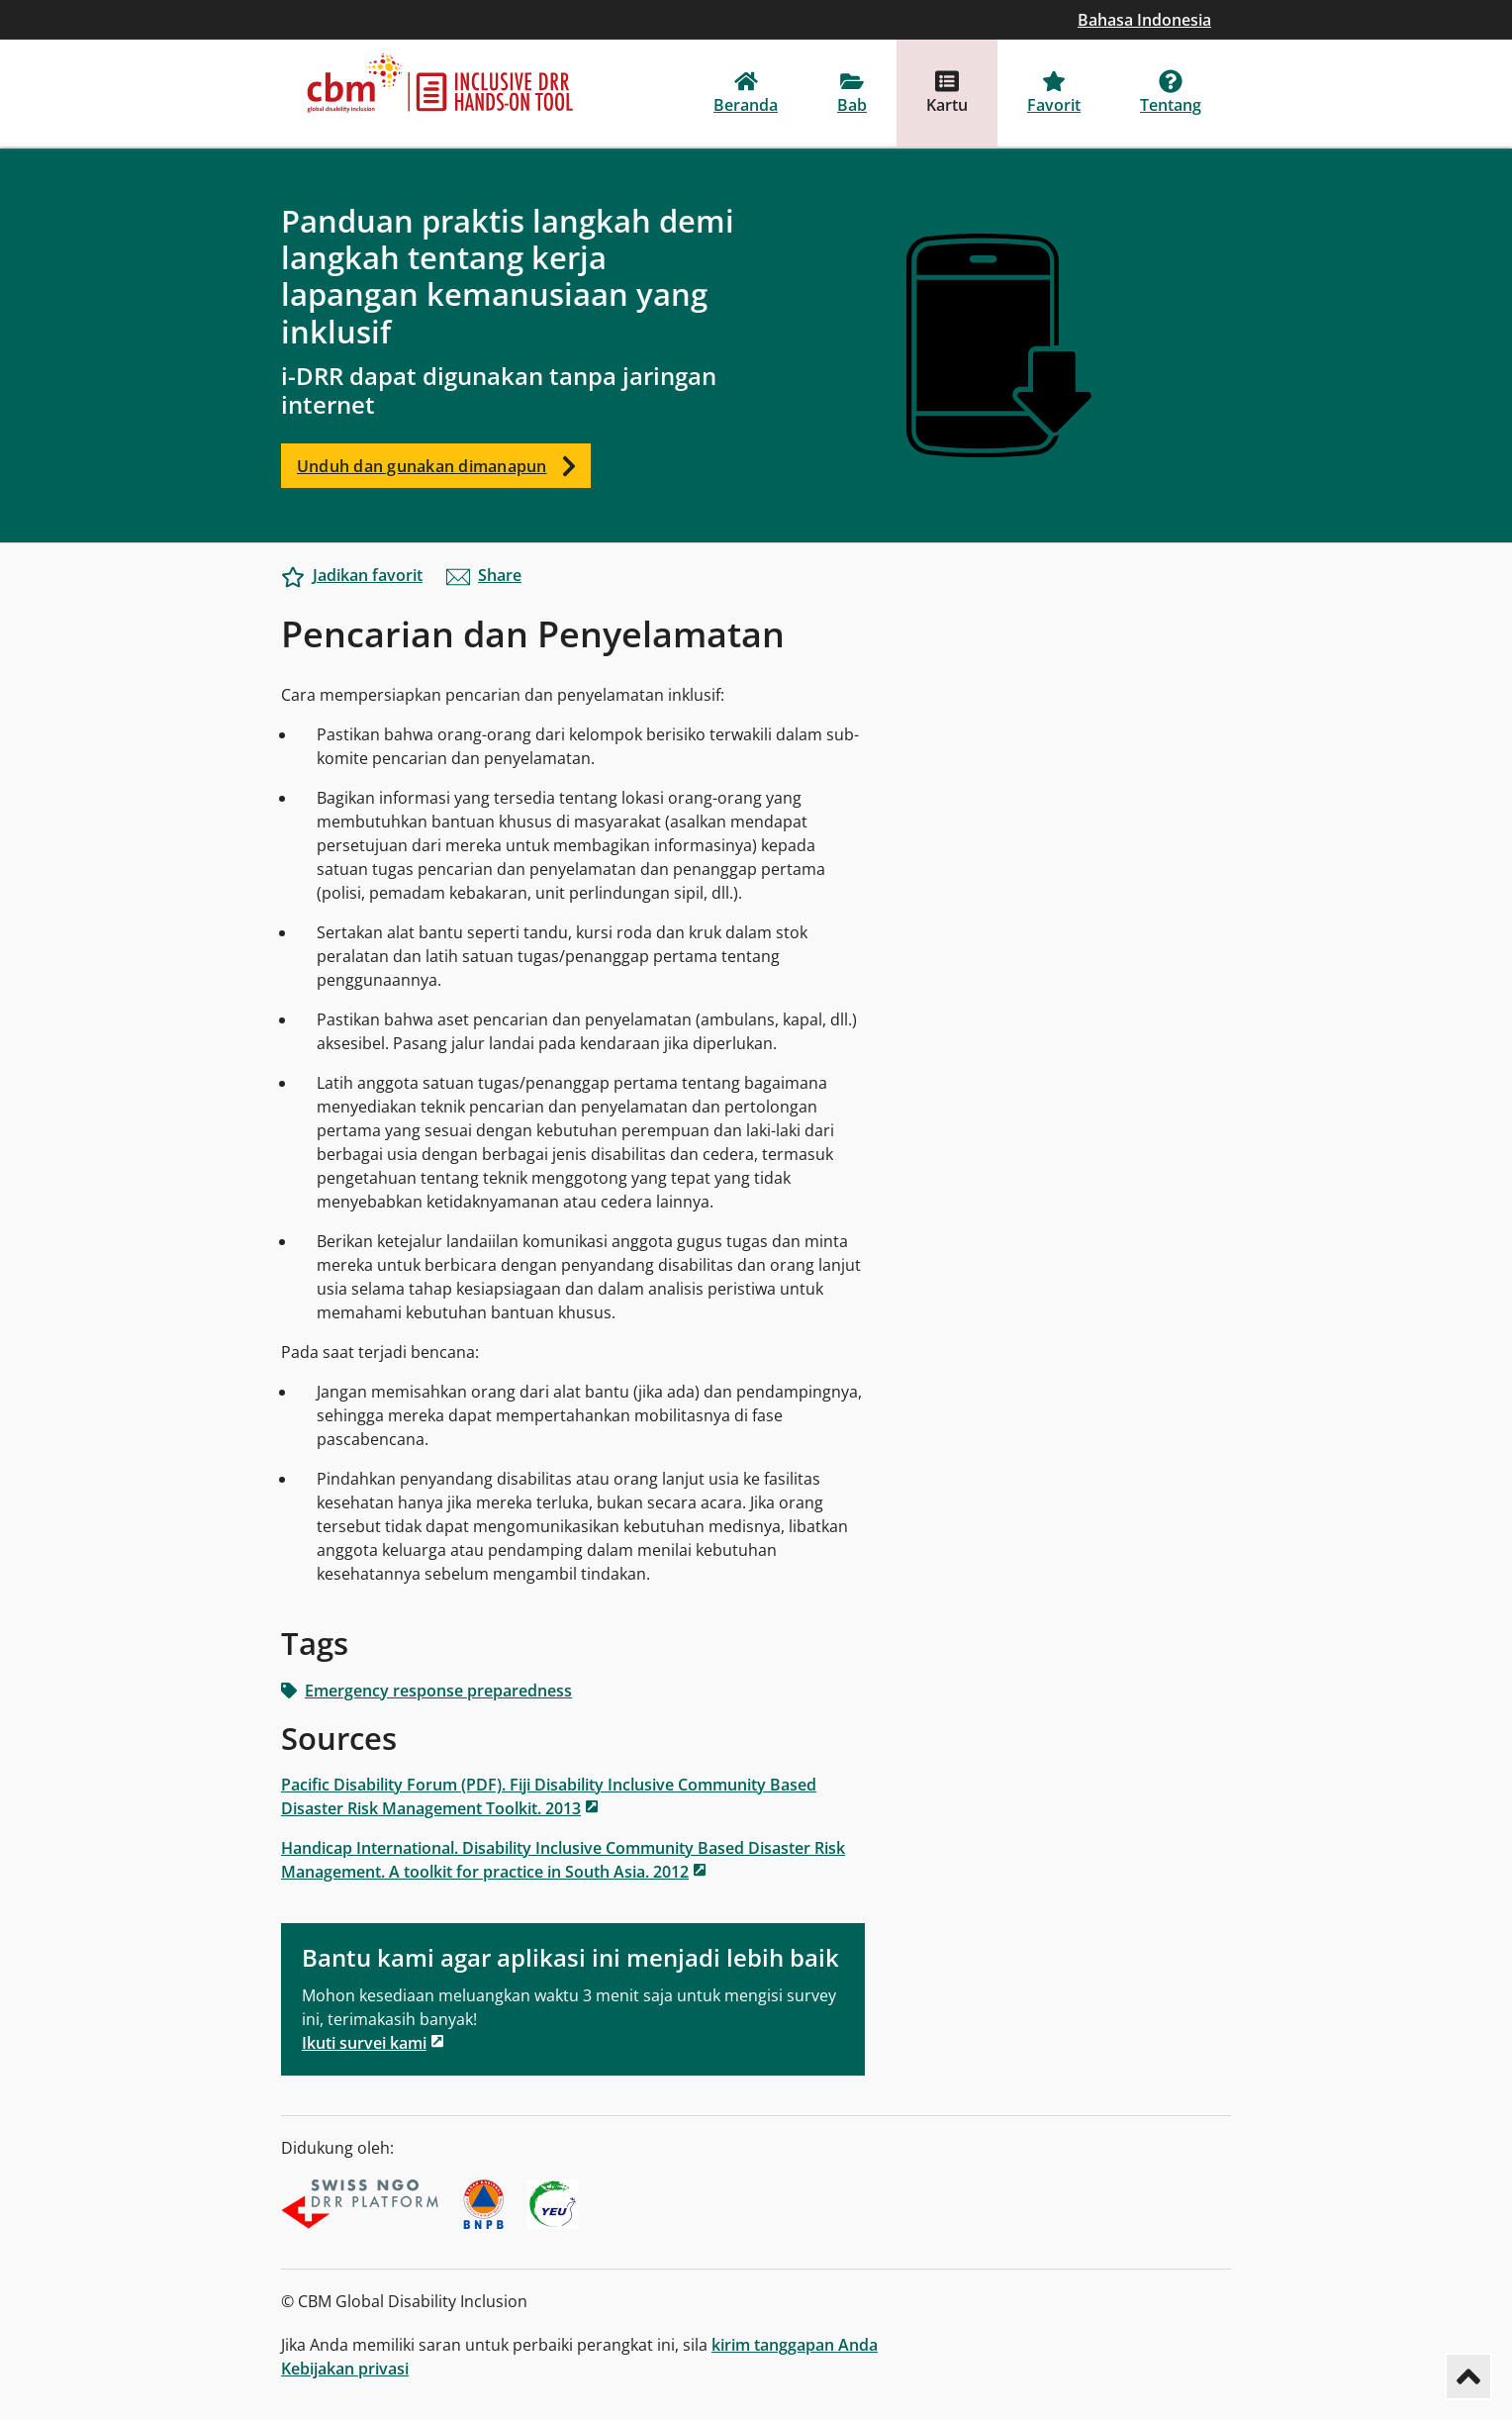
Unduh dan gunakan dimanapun (444, 465)
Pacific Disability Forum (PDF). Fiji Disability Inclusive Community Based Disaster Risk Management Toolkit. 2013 (548, 1796)
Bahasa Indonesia (1144, 20)
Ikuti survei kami (364, 2043)
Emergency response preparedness (426, 1690)
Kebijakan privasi (345, 2368)
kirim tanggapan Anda (794, 2345)
